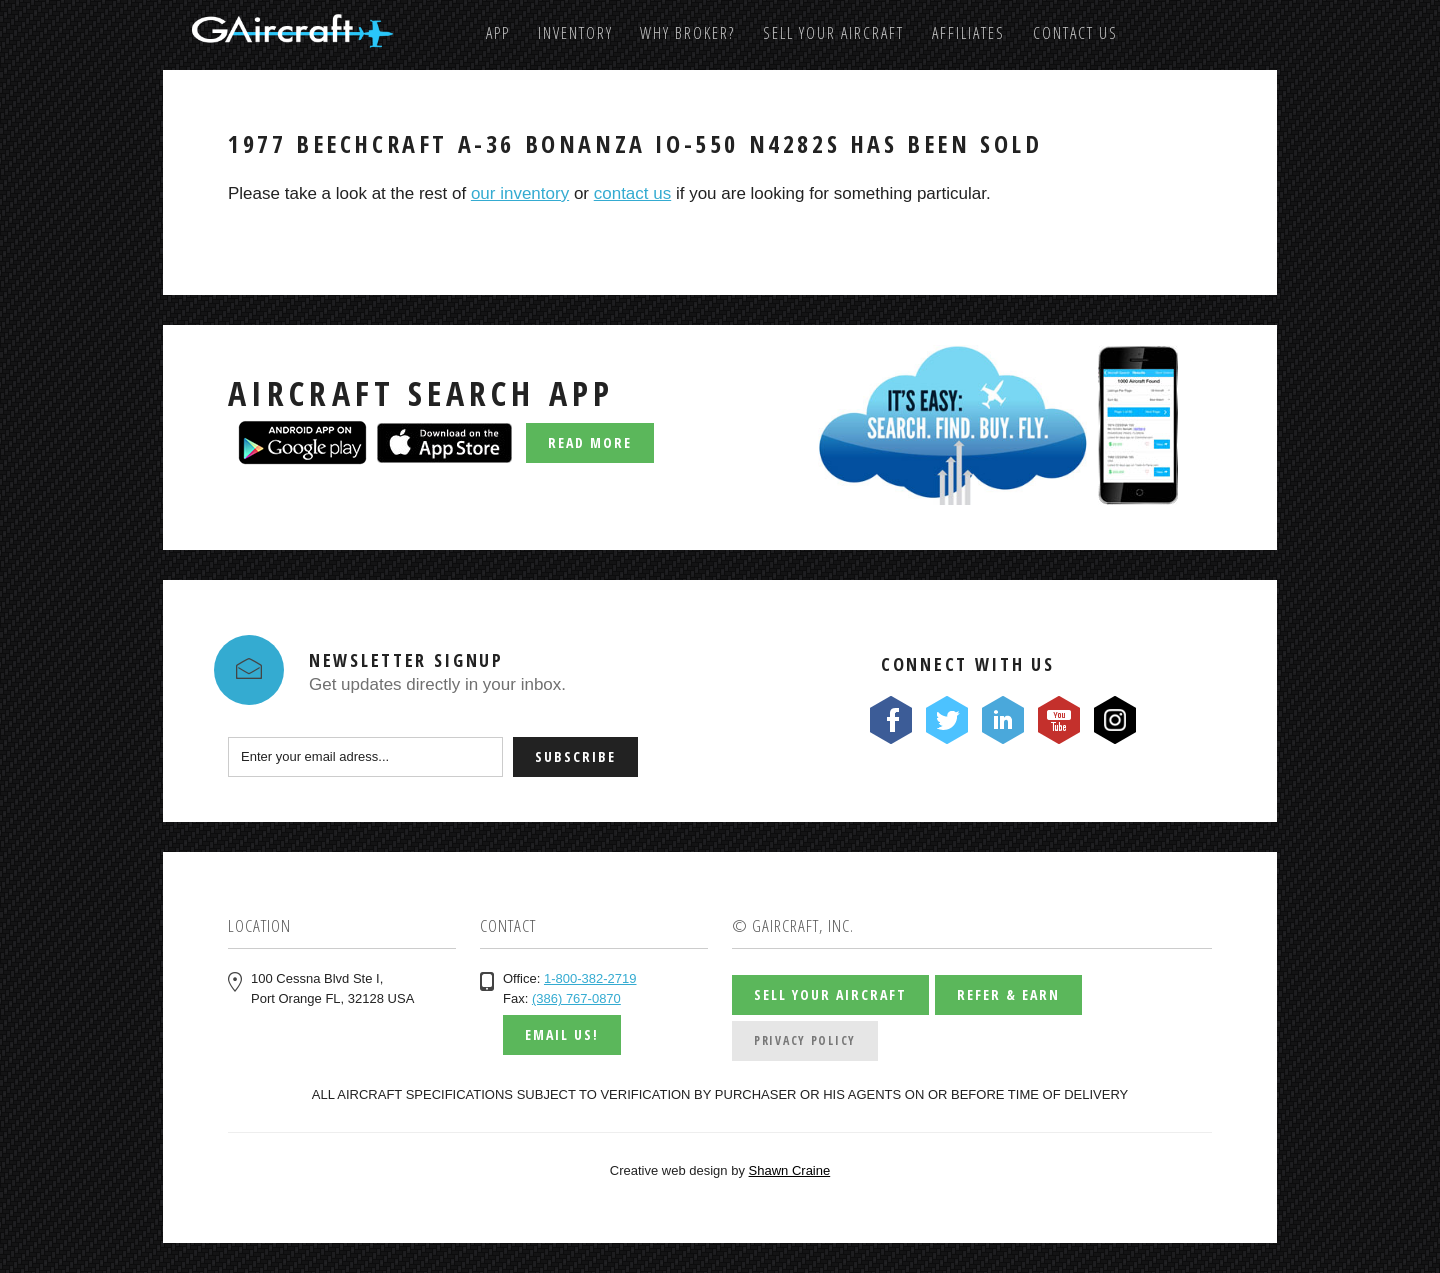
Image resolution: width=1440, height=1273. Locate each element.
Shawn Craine (790, 1170)
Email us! (562, 1034)
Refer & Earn (1008, 994)
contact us (633, 193)
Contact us (1075, 33)
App (498, 33)
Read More (590, 442)
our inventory (520, 193)
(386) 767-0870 (576, 998)
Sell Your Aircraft (833, 33)
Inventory (575, 33)
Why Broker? (687, 33)
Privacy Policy (805, 1040)
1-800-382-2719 (590, 978)
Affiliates (968, 33)
